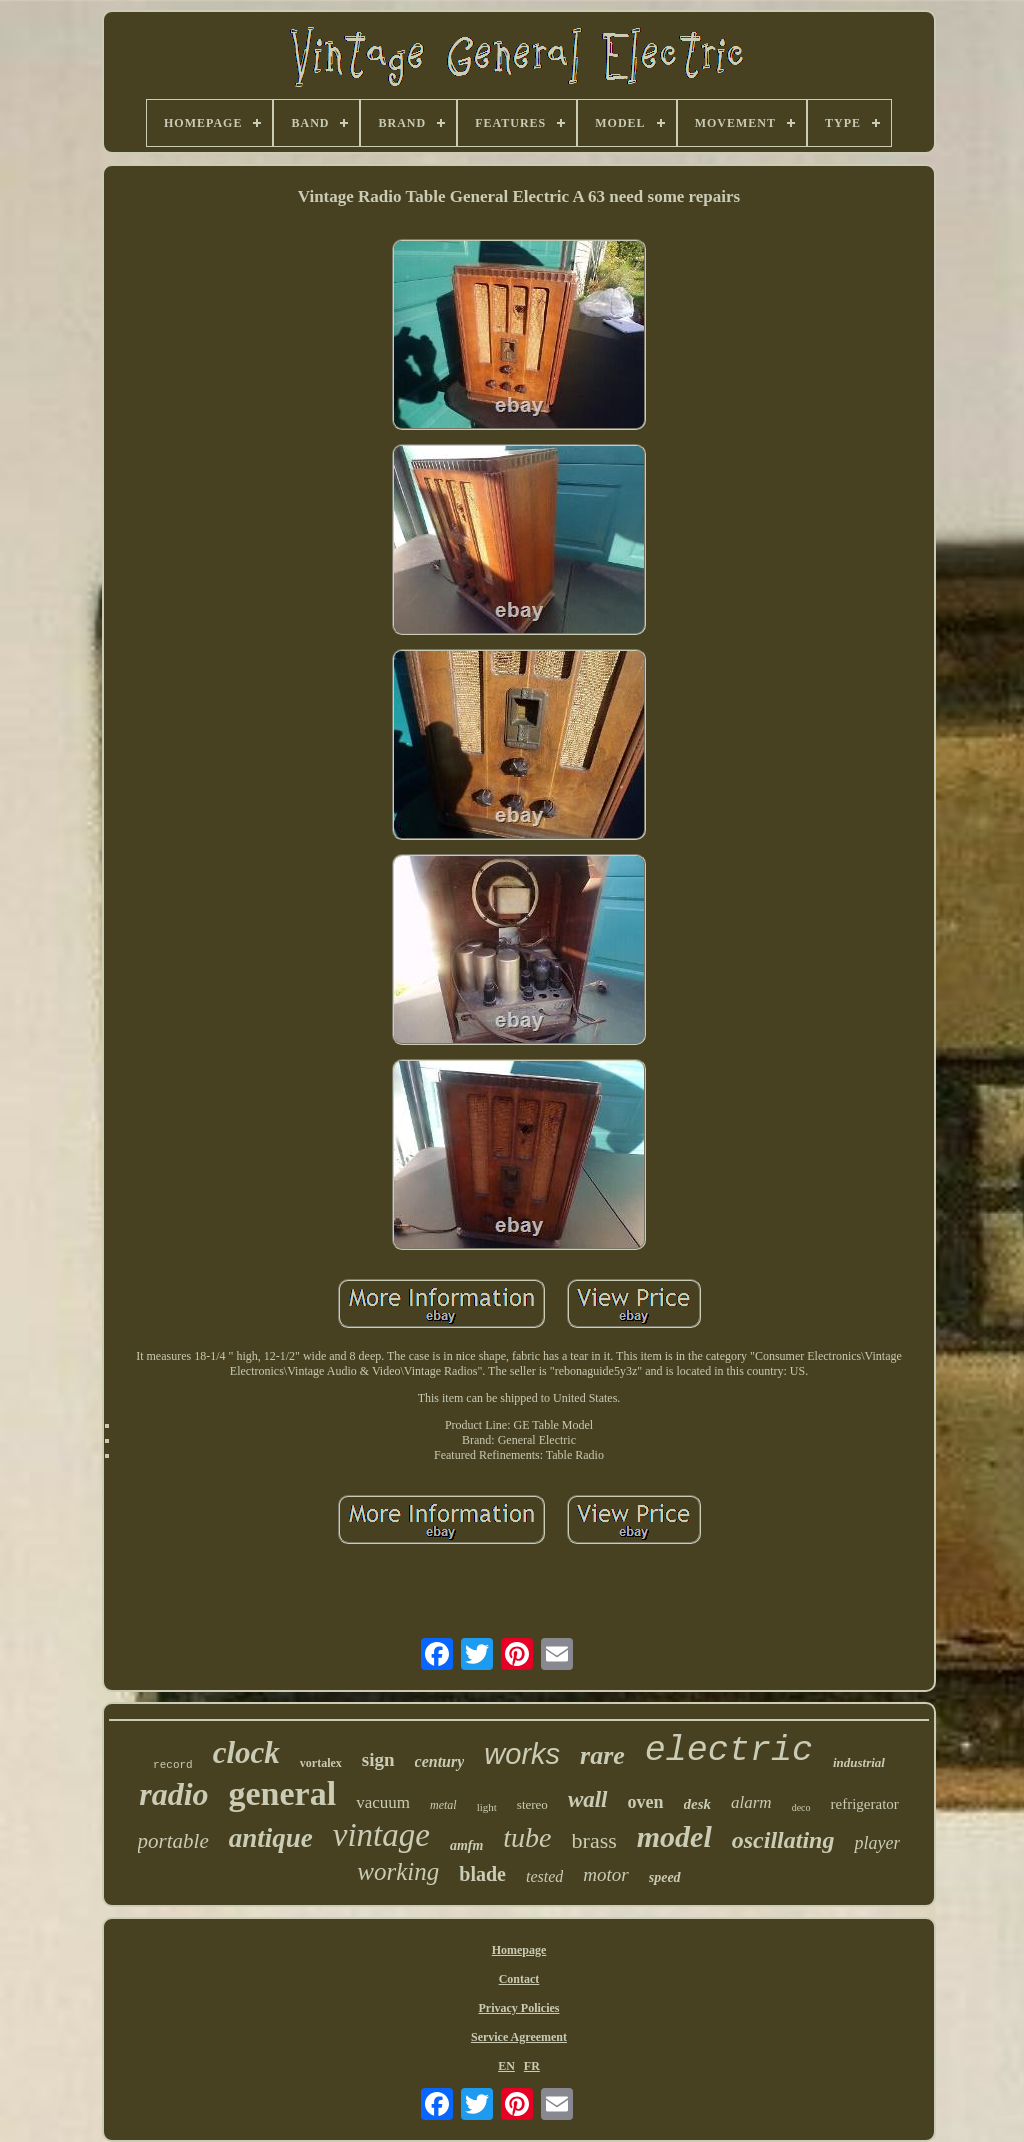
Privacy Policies (519, 2008)
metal (443, 1805)
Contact (519, 1979)
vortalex (321, 1763)
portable (173, 1841)
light (487, 1807)
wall (588, 1799)
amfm (466, 1845)
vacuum (383, 1802)
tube (527, 1837)
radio (173, 1794)
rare (602, 1755)
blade (482, 1874)
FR (532, 2066)
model (674, 1836)
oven (646, 1802)
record (173, 1765)
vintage (381, 1835)
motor (605, 1874)
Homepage (519, 1950)
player (877, 1843)
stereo (532, 1804)
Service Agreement (519, 2037)
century (440, 1761)
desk (698, 1804)
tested (544, 1876)
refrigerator (865, 1804)
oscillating (783, 1840)
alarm (751, 1802)
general (283, 1793)
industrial (859, 1762)
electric (729, 1751)
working (398, 1871)
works (522, 1754)
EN (506, 2066)
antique (271, 1838)
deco (801, 1807)
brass (594, 1840)
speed (665, 1877)
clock (246, 1752)
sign (378, 1759)
